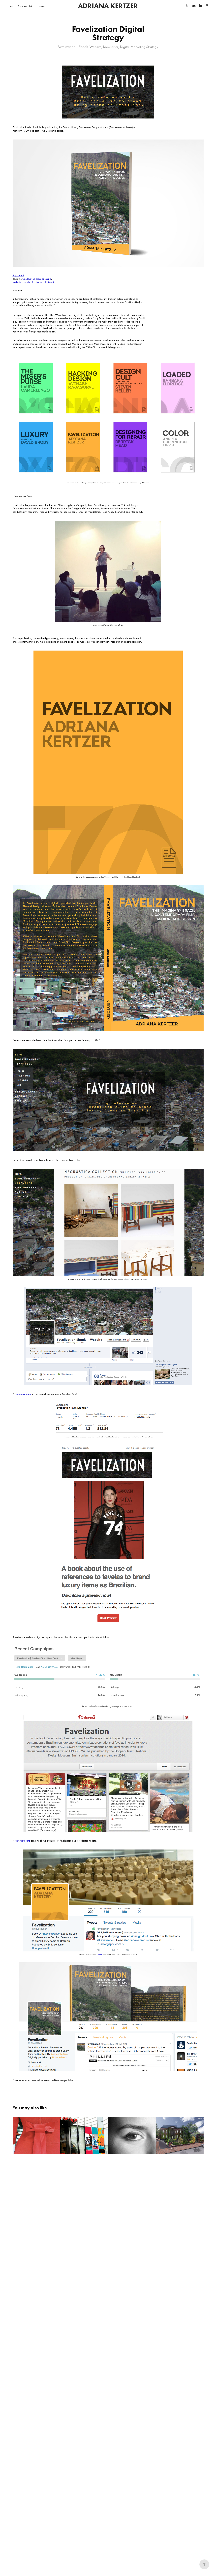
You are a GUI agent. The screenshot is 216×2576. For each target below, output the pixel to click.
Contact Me (25, 6)
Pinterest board (22, 1840)
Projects (42, 6)
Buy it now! (18, 275)
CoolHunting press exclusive (36, 278)
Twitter (39, 282)
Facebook (28, 282)
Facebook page (23, 1393)
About (10, 6)
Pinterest (49, 282)
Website (17, 282)
